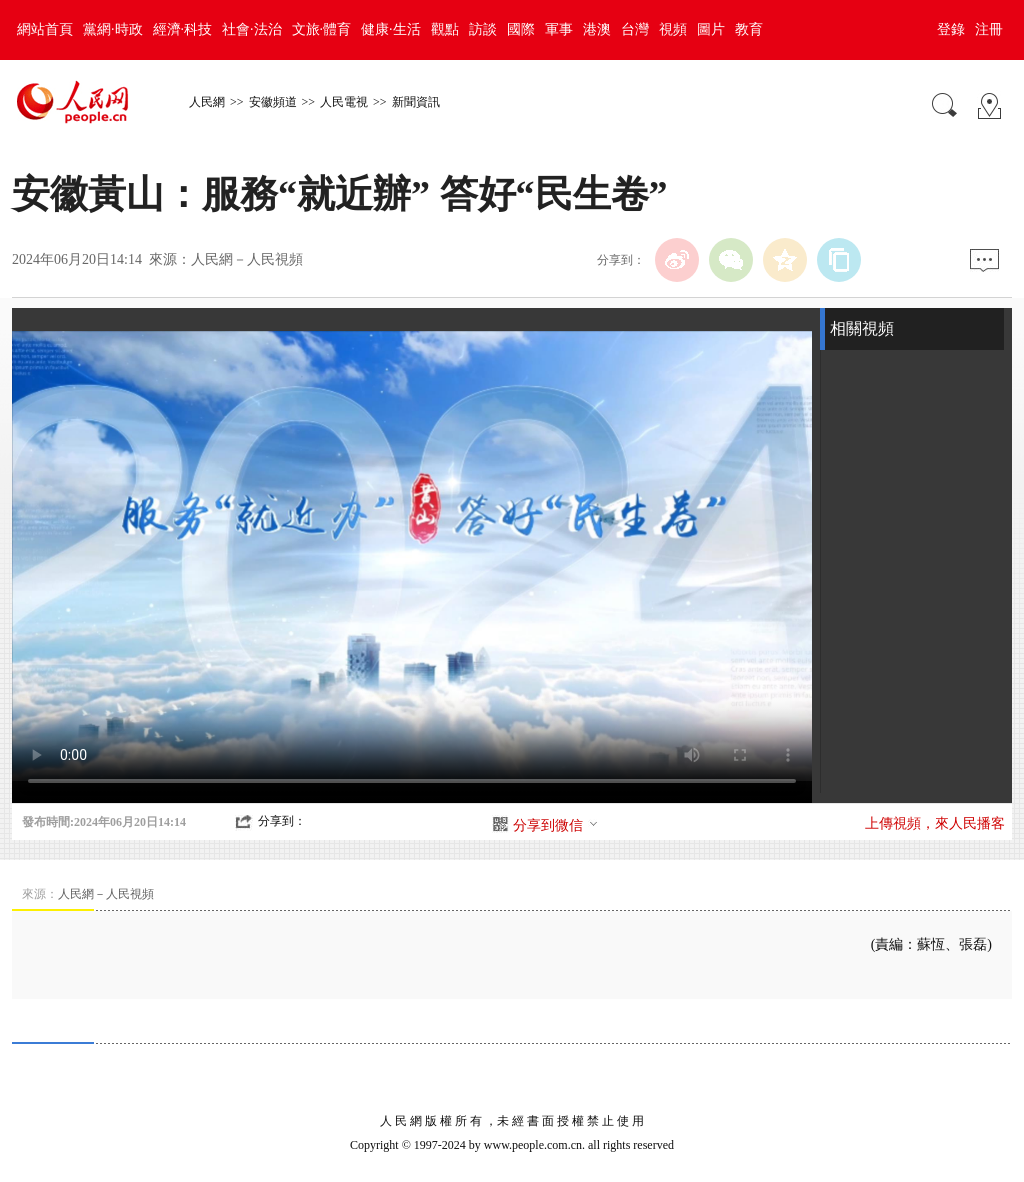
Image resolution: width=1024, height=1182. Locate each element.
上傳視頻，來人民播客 (935, 823)
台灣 (635, 29)
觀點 (445, 29)
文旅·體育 (322, 29)
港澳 (597, 29)
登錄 (951, 29)
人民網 (207, 102)
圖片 (711, 29)
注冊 (989, 29)
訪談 (483, 29)
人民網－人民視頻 (247, 259)
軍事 (559, 29)
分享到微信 (556, 825)
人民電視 (344, 102)
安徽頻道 (273, 102)
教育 (749, 29)
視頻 (673, 29)
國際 (521, 29)
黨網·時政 (113, 29)
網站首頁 (45, 29)
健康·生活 (391, 29)
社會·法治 (252, 29)
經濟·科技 (183, 29)
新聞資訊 (416, 102)
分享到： (282, 821)
